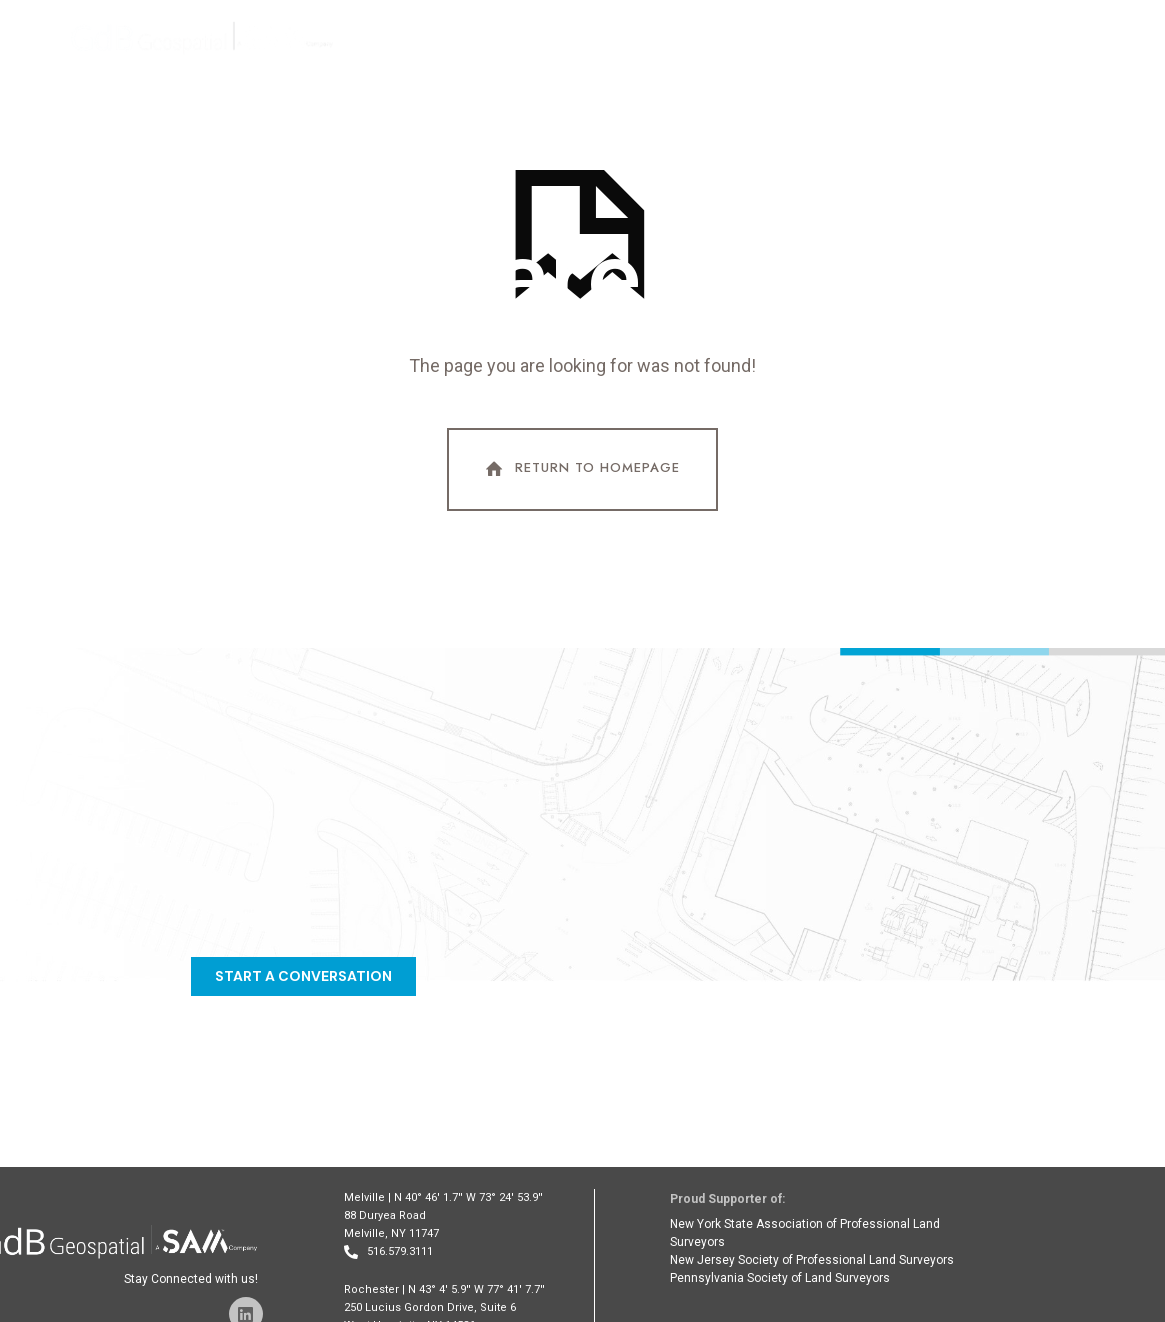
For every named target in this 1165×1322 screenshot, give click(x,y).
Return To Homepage (581, 469)
